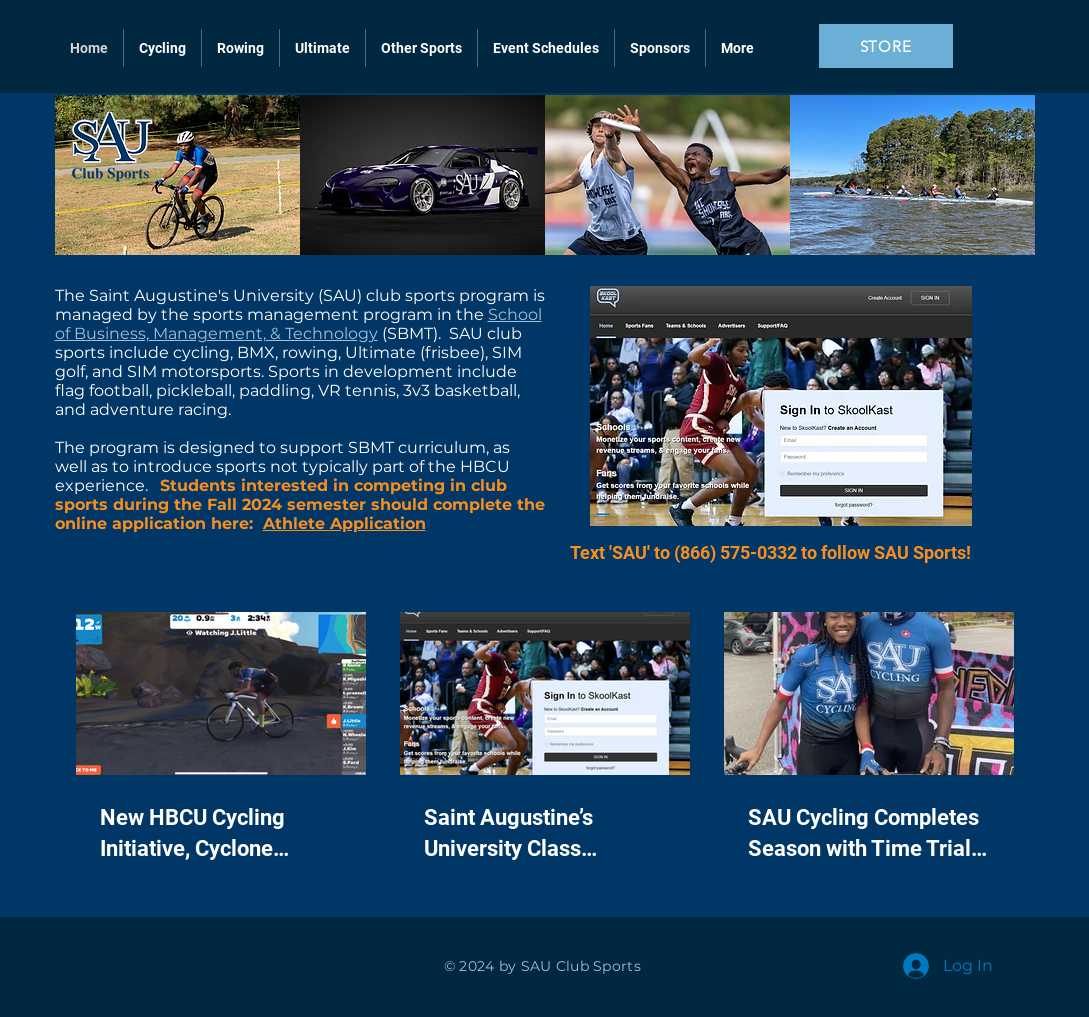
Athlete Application (344, 523)
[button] (421, 48)
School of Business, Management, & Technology (298, 324)
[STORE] (886, 46)
